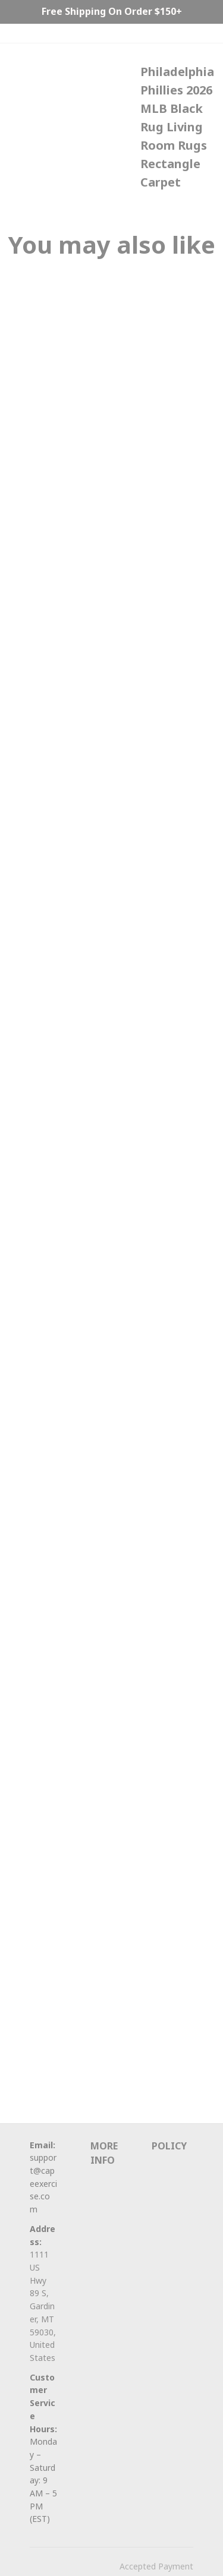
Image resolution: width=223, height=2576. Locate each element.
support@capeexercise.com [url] (43, 2183)
